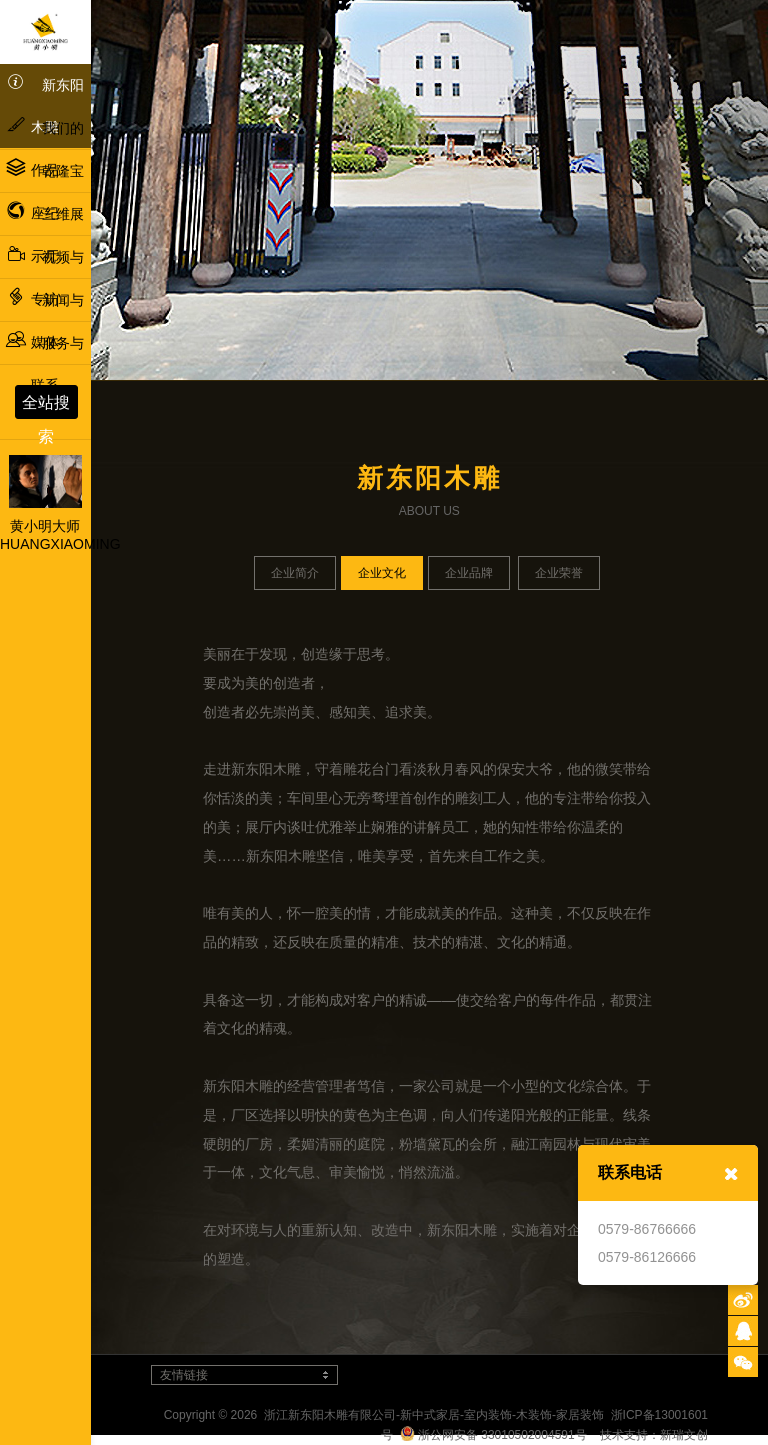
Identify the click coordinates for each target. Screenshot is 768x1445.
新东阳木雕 (45, 103)
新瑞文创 (684, 1435)
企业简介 (295, 573)
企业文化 (382, 573)
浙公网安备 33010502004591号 (493, 1435)
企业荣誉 (559, 573)
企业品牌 (469, 573)
